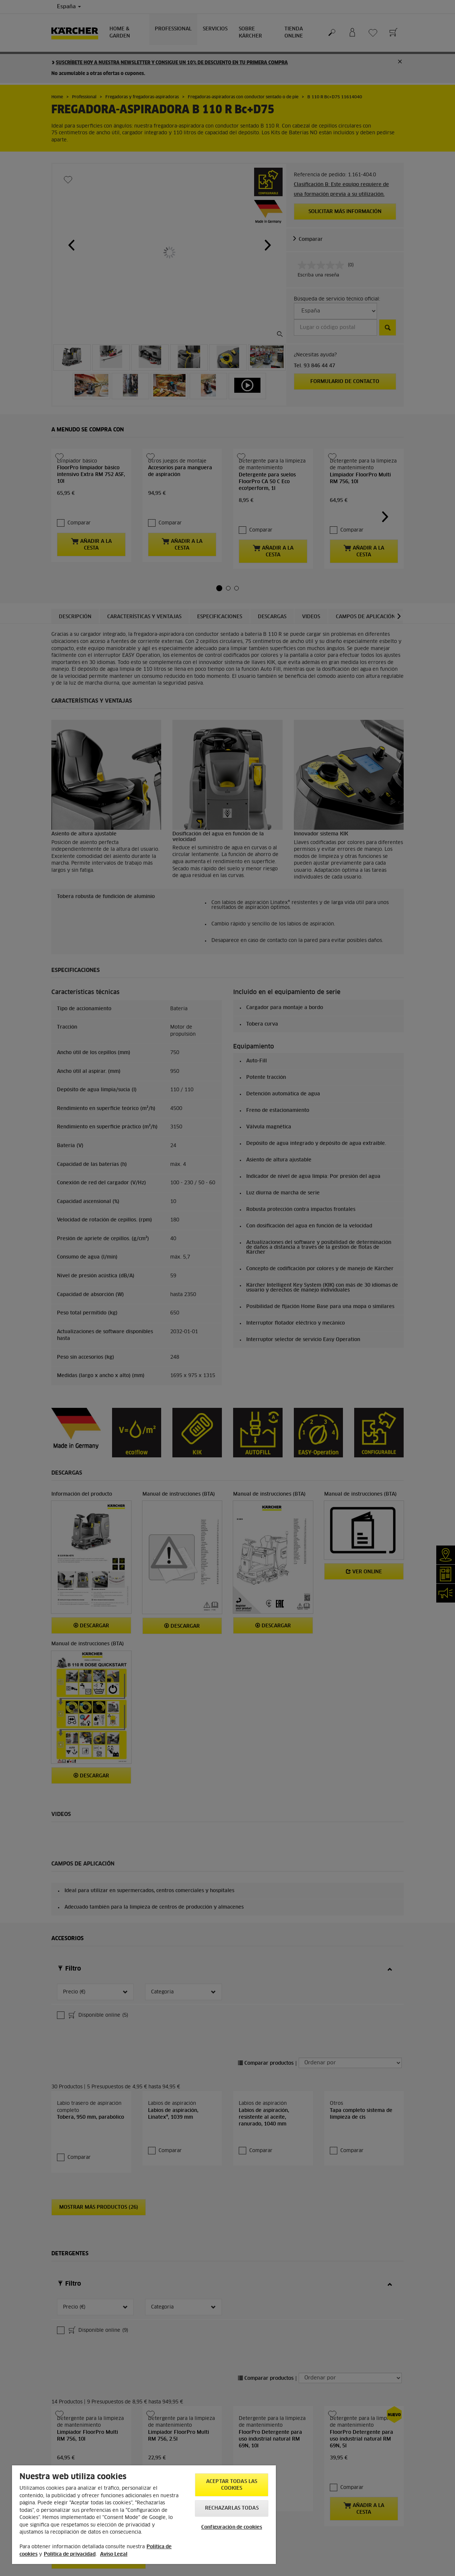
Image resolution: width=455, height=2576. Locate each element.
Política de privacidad (70, 2554)
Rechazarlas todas (232, 2508)
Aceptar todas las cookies (231, 2485)
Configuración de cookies (231, 2527)
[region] (144, 2514)
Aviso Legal (113, 2554)
